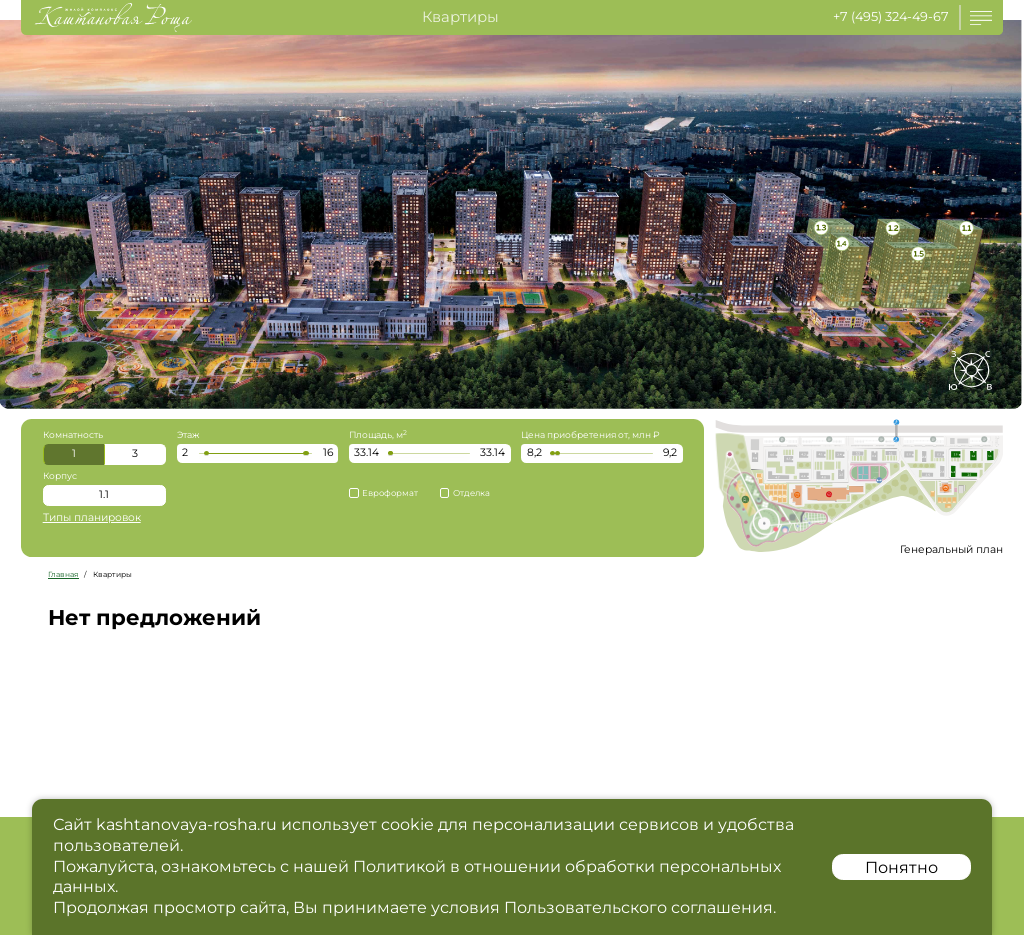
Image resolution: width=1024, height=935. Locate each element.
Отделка (465, 493)
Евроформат (383, 493)
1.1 (104, 494)
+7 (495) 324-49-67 (891, 16)
